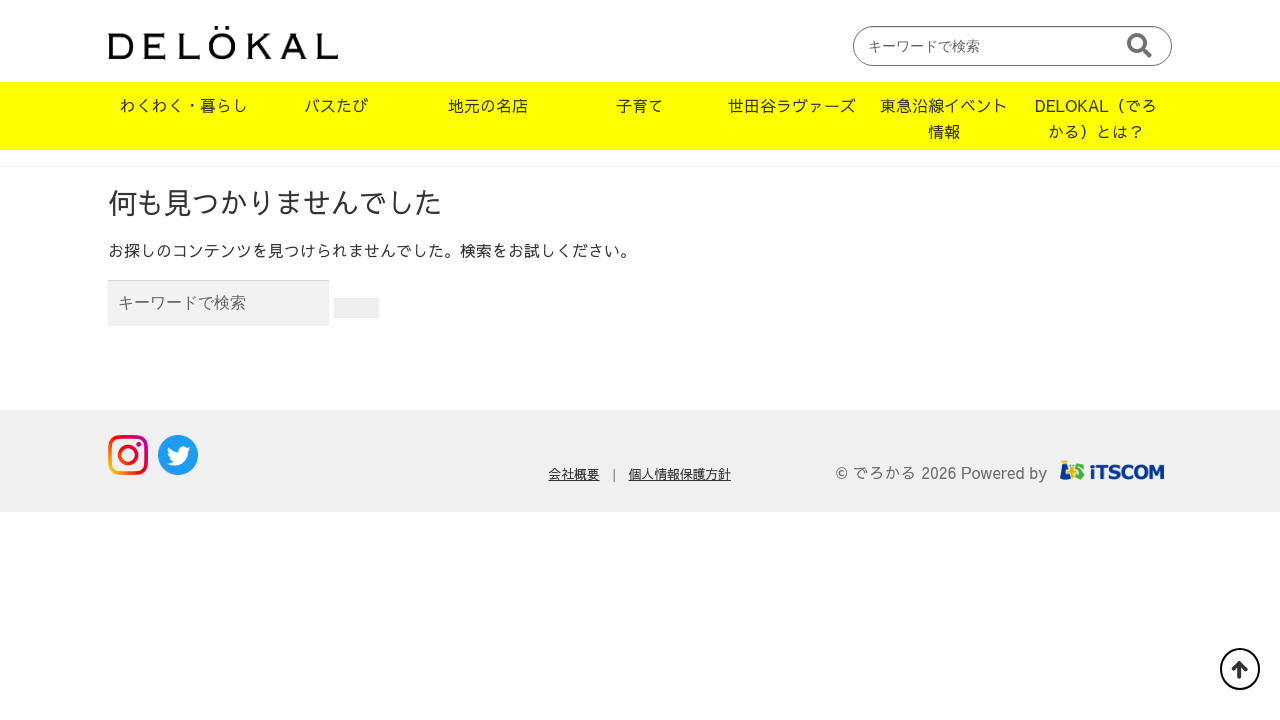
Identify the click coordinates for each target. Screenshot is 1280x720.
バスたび (336, 105)
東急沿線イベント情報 (944, 118)
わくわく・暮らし (184, 105)
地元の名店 (488, 105)
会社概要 (573, 473)
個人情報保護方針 (680, 473)
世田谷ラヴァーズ (792, 105)
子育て (640, 105)
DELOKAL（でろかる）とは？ (1096, 118)
